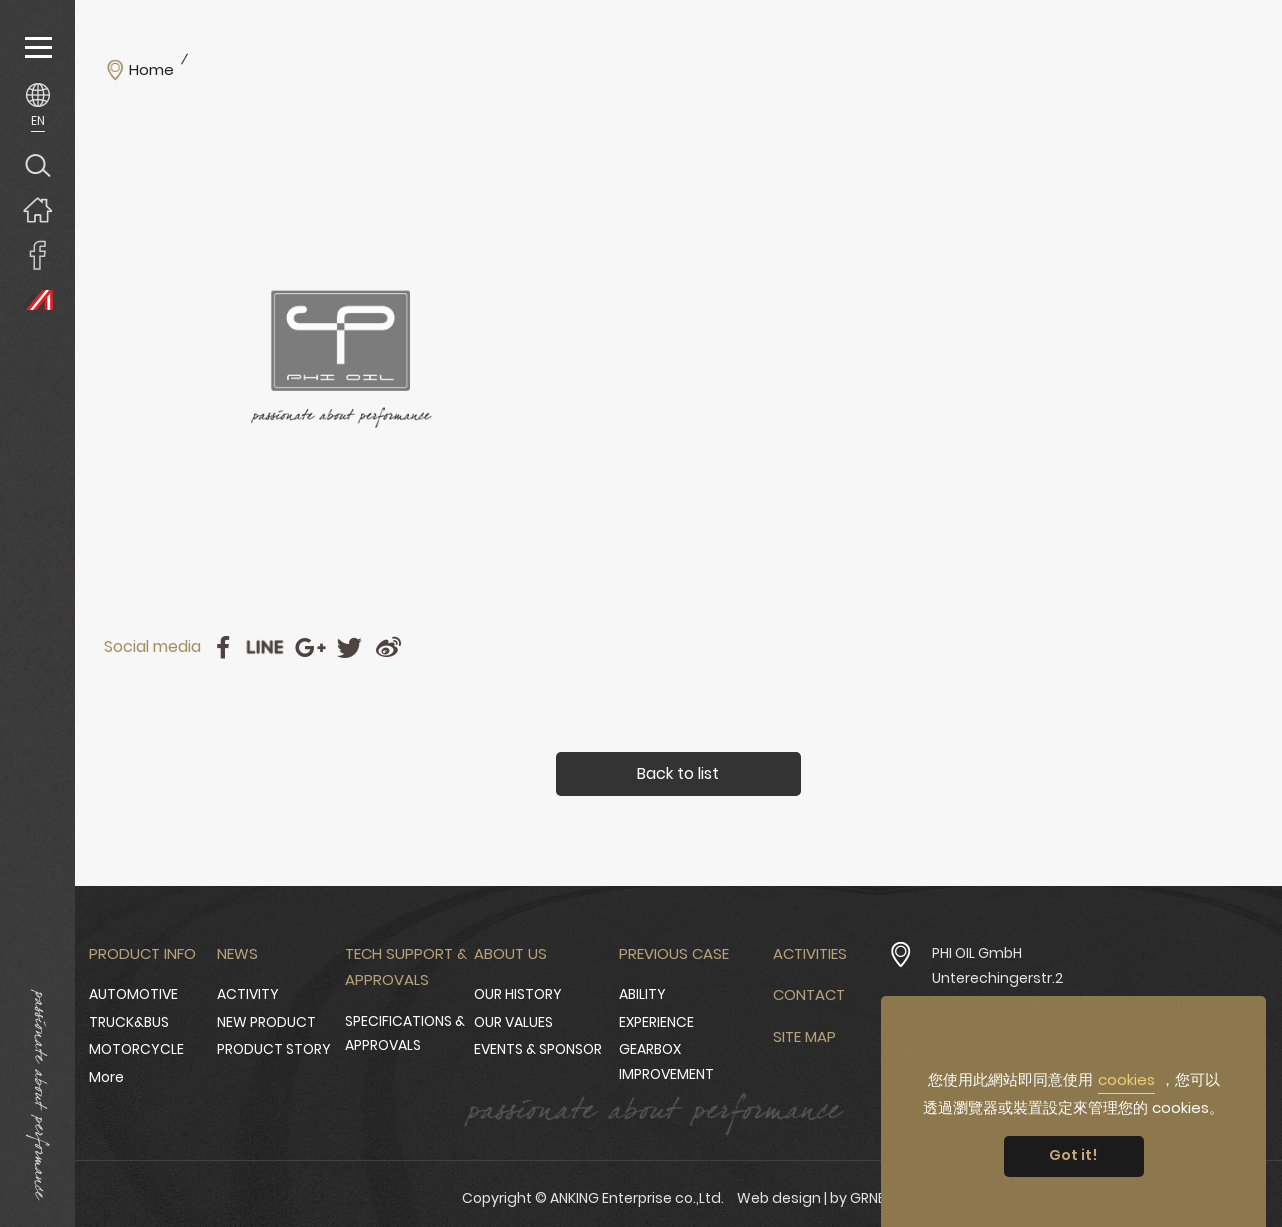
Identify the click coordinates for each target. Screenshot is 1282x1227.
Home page (37, 209)
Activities (810, 953)
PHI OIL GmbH (977, 953)
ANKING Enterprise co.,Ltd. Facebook (37, 254)
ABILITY (642, 994)
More (106, 1077)
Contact (809, 994)
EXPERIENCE (656, 1022)
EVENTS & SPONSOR (538, 1049)
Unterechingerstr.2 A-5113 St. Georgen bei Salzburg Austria (1066, 990)
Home (151, 70)
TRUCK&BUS (129, 1022)
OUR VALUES (513, 1022)
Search (37, 164)
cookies (1126, 1079)
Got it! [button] (1073, 1155)
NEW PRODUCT (266, 1022)
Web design (779, 1198)
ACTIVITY (248, 994)
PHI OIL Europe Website (37, 299)
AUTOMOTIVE (133, 994)
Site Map (804, 1036)
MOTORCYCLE (136, 1049)
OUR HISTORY (518, 994)
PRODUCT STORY (274, 1049)
